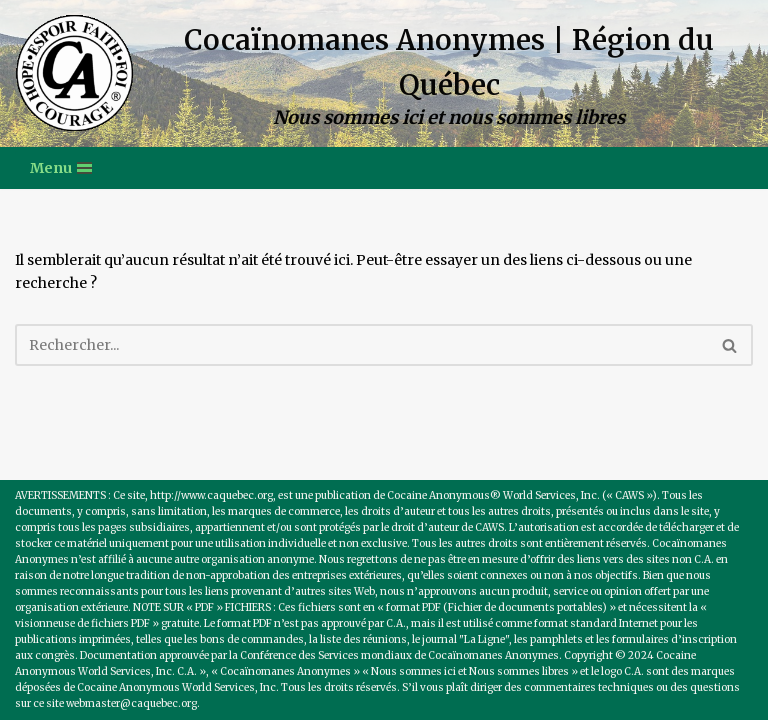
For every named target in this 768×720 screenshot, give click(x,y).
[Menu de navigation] (61, 168)
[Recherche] (361, 345)
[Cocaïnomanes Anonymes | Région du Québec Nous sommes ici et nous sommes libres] (384, 73)
